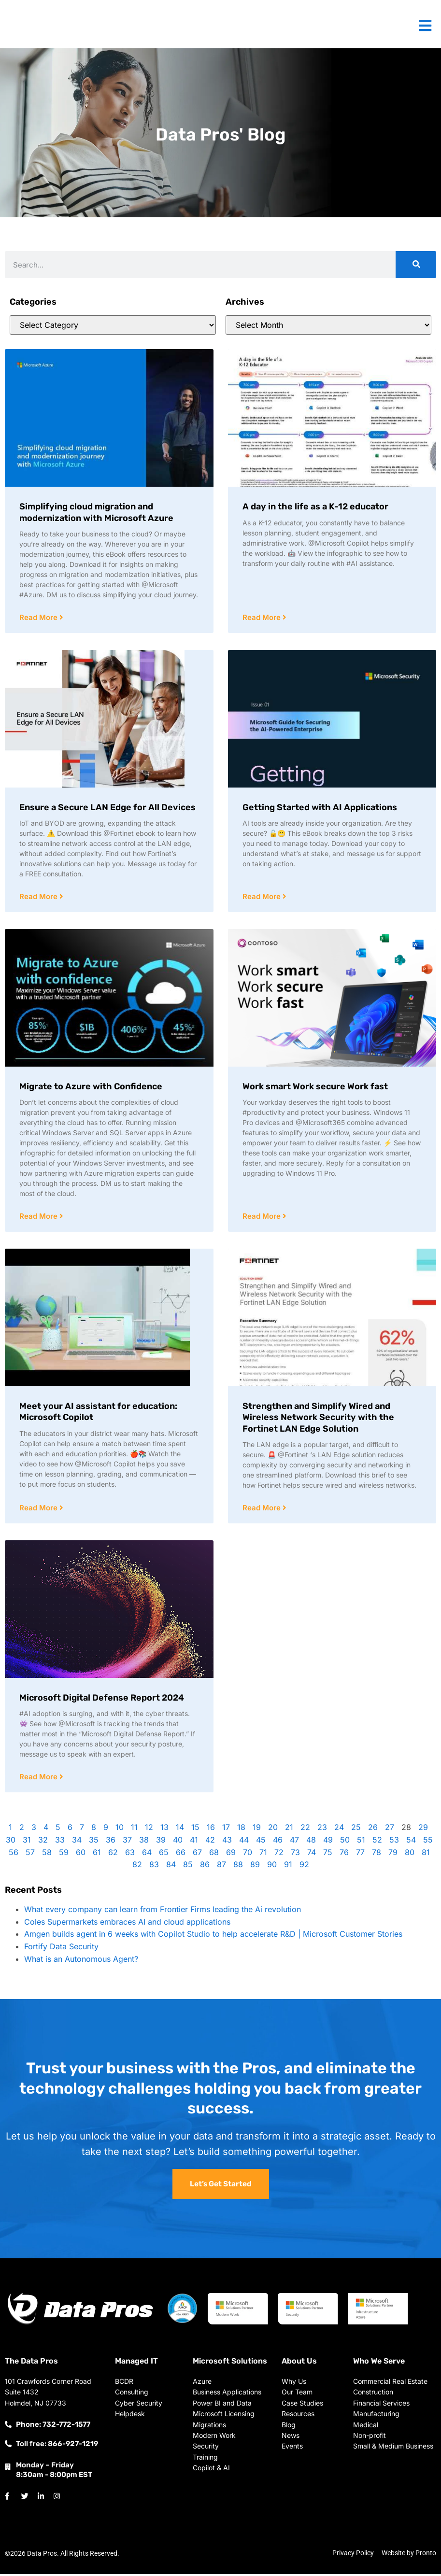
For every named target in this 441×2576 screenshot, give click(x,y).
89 (255, 1867)
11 (134, 1829)
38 (144, 1842)
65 (164, 1854)
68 (214, 1854)
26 (373, 1829)
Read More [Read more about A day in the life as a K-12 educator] (262, 617)
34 (77, 1842)
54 (411, 1842)
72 (279, 1854)
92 (304, 1867)
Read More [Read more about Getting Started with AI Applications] (262, 897)
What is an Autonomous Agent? (81, 1961)
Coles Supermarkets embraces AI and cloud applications (127, 1924)
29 (423, 1829)
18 (241, 1829)
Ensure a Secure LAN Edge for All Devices (107, 807)
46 (278, 1842)
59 (64, 1854)
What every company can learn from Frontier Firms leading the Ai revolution (162, 1911)
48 (311, 1842)
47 (294, 1842)
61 (97, 1854)
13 (164, 1829)
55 (428, 1842)
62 (113, 1854)
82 (137, 1867)
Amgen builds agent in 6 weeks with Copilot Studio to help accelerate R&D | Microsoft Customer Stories (213, 1936)
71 (263, 1854)
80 (409, 1854)
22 (305, 1829)
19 (257, 1829)
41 (194, 1842)
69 (231, 1854)
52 (377, 1842)
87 (221, 1867)
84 (171, 1867)
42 (210, 1842)
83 (154, 1867)
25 (356, 1829)
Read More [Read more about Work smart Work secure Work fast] (262, 1217)
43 (227, 1842)
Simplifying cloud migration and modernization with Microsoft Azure (96, 512)
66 (180, 1854)
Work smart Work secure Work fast (315, 1087)
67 (197, 1854)
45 (261, 1842)
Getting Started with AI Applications (319, 807)
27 (389, 1829)
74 (311, 1854)
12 (149, 1829)
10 (119, 1829)
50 (345, 1842)
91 (288, 1867)
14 (180, 1829)
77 (360, 1854)
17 (226, 1829)
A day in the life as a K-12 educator (315, 506)
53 (394, 1842)
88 (238, 1867)
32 (43, 1842)
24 (339, 1829)
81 (426, 1854)
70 (247, 1854)
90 (272, 1867)
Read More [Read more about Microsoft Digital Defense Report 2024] (39, 1779)
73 (295, 1854)
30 (10, 1842)
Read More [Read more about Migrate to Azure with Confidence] (39, 1217)
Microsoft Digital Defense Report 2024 (101, 1699)
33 (60, 1842)
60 (80, 1854)
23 (322, 1829)
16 (211, 1829)
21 (289, 1829)
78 (376, 1854)
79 (393, 1854)
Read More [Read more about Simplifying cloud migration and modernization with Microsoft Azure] (39, 617)
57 (30, 1854)
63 (130, 1854)
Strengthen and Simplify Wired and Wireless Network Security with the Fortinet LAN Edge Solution (318, 1419)
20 (273, 1829)
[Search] (416, 264)
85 (188, 1867)
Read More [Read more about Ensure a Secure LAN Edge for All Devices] (39, 897)
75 (327, 1854)
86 (205, 1867)
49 (328, 1842)
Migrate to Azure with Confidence (90, 1087)
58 (47, 1854)
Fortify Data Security (61, 1949)
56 (13, 1854)
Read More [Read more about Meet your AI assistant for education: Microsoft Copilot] (39, 1509)
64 (147, 1854)
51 (361, 1842)
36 (110, 1842)
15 (195, 1829)
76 (344, 1854)
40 (178, 1842)
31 (27, 1842)
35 (94, 1842)
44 (244, 1842)
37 (127, 1842)
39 (161, 1842)
